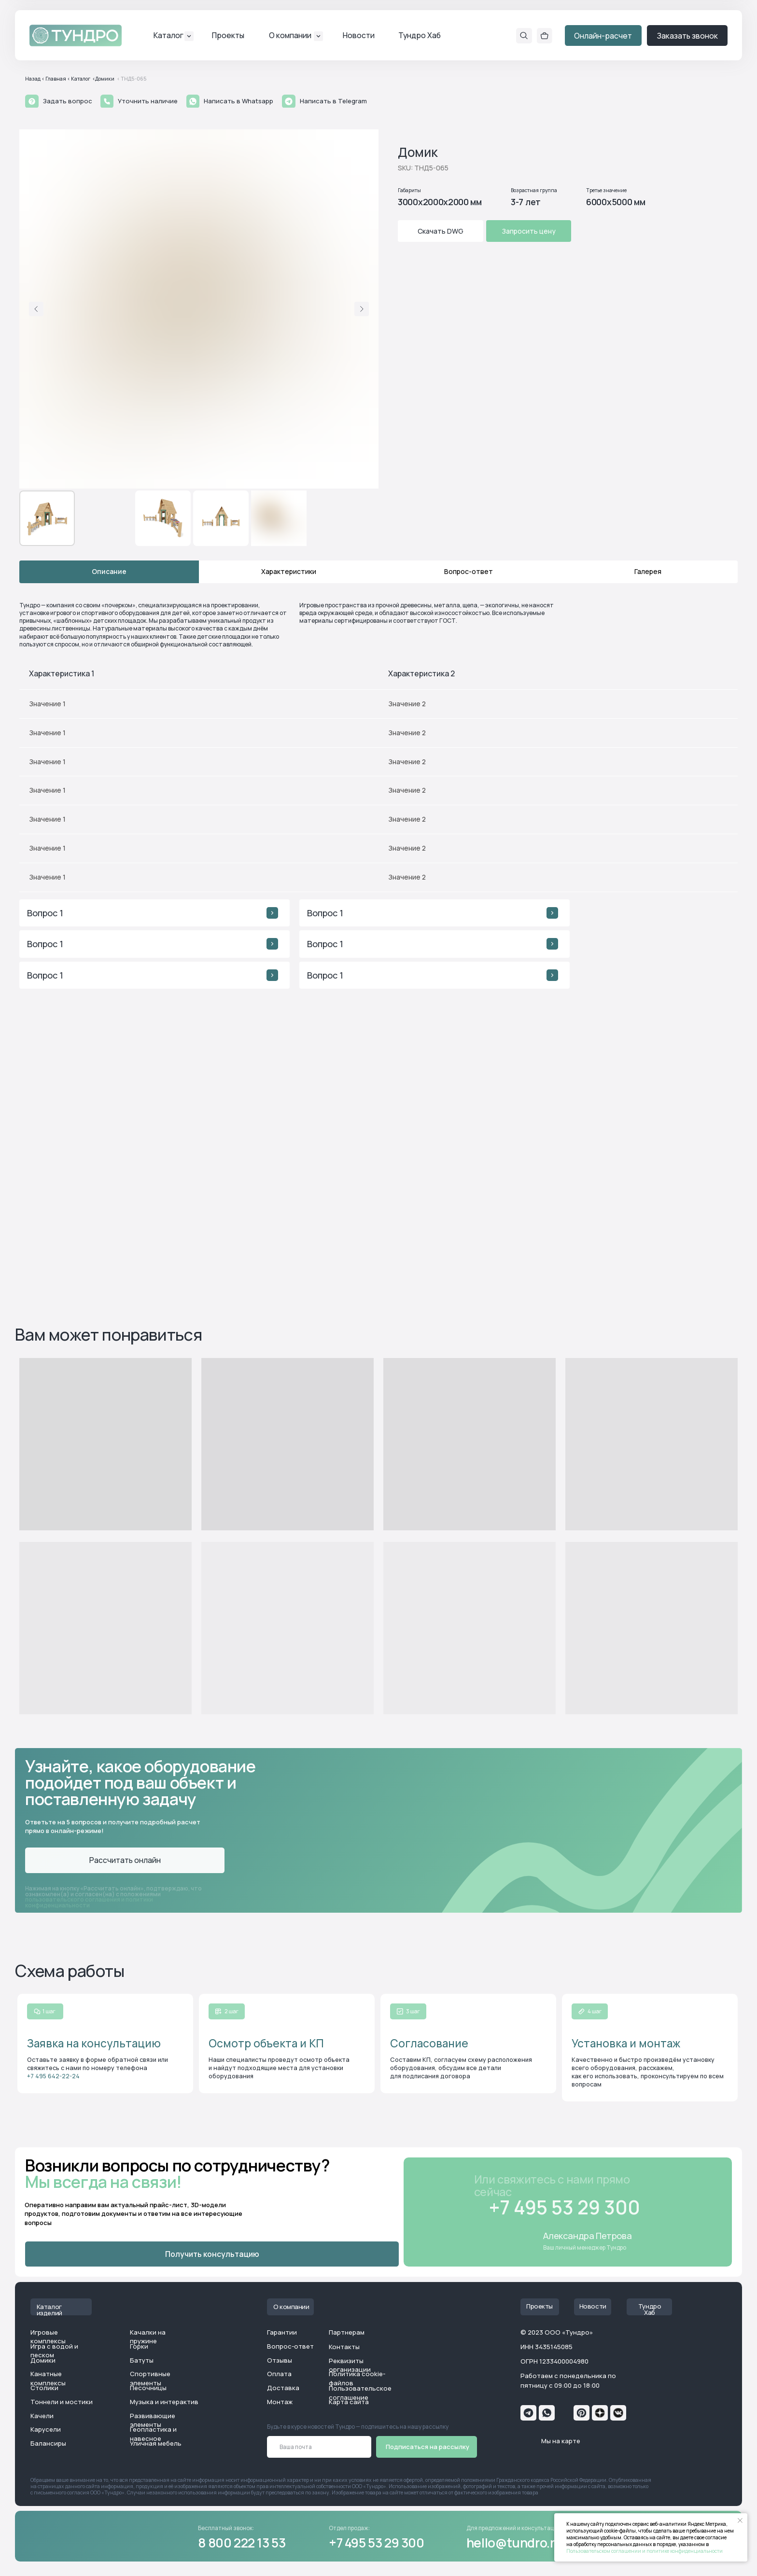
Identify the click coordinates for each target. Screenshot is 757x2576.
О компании (290, 35)
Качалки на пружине (148, 2336)
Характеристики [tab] (288, 571)
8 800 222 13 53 (241, 2542)
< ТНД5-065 (132, 78)
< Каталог (78, 78)
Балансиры (48, 2443)
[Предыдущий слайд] (36, 309)
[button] (31, 101)
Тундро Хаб (419, 35)
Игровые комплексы (48, 2336)
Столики (44, 2387)
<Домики (103, 78)
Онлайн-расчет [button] (603, 35)
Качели (42, 2415)
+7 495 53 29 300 (376, 2542)
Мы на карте (560, 2440)
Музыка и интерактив (164, 2401)
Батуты (142, 2360)
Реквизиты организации (350, 2365)
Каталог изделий (49, 2309)
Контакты (344, 2346)
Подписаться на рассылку (427, 2446)
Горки (139, 2346)
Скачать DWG (440, 231)
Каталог (168, 35)
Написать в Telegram (333, 101)
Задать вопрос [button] (67, 101)
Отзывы (279, 2360)
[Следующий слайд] (361, 309)
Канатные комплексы (48, 2378)
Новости (359, 35)
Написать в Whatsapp (238, 101)
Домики (43, 2360)
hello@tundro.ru (514, 2542)
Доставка (283, 2387)
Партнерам (346, 2332)
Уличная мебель (156, 2443)
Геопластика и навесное (153, 2433)
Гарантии (282, 2332)
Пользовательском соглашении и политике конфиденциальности (644, 2551)
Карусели (45, 2429)
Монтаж (280, 2401)
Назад (33, 78)
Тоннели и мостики (61, 2401)
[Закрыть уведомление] (740, 2520)
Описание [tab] (109, 571)
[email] (319, 2447)
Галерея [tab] (647, 571)
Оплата (279, 2373)
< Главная (54, 78)
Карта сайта (349, 2401)
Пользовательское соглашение (360, 2392)
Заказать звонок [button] (687, 35)
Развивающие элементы (152, 2420)
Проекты (228, 35)
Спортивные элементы (150, 2378)
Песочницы (148, 2387)
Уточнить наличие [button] (148, 101)
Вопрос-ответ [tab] (468, 571)
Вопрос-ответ (290, 2346)
